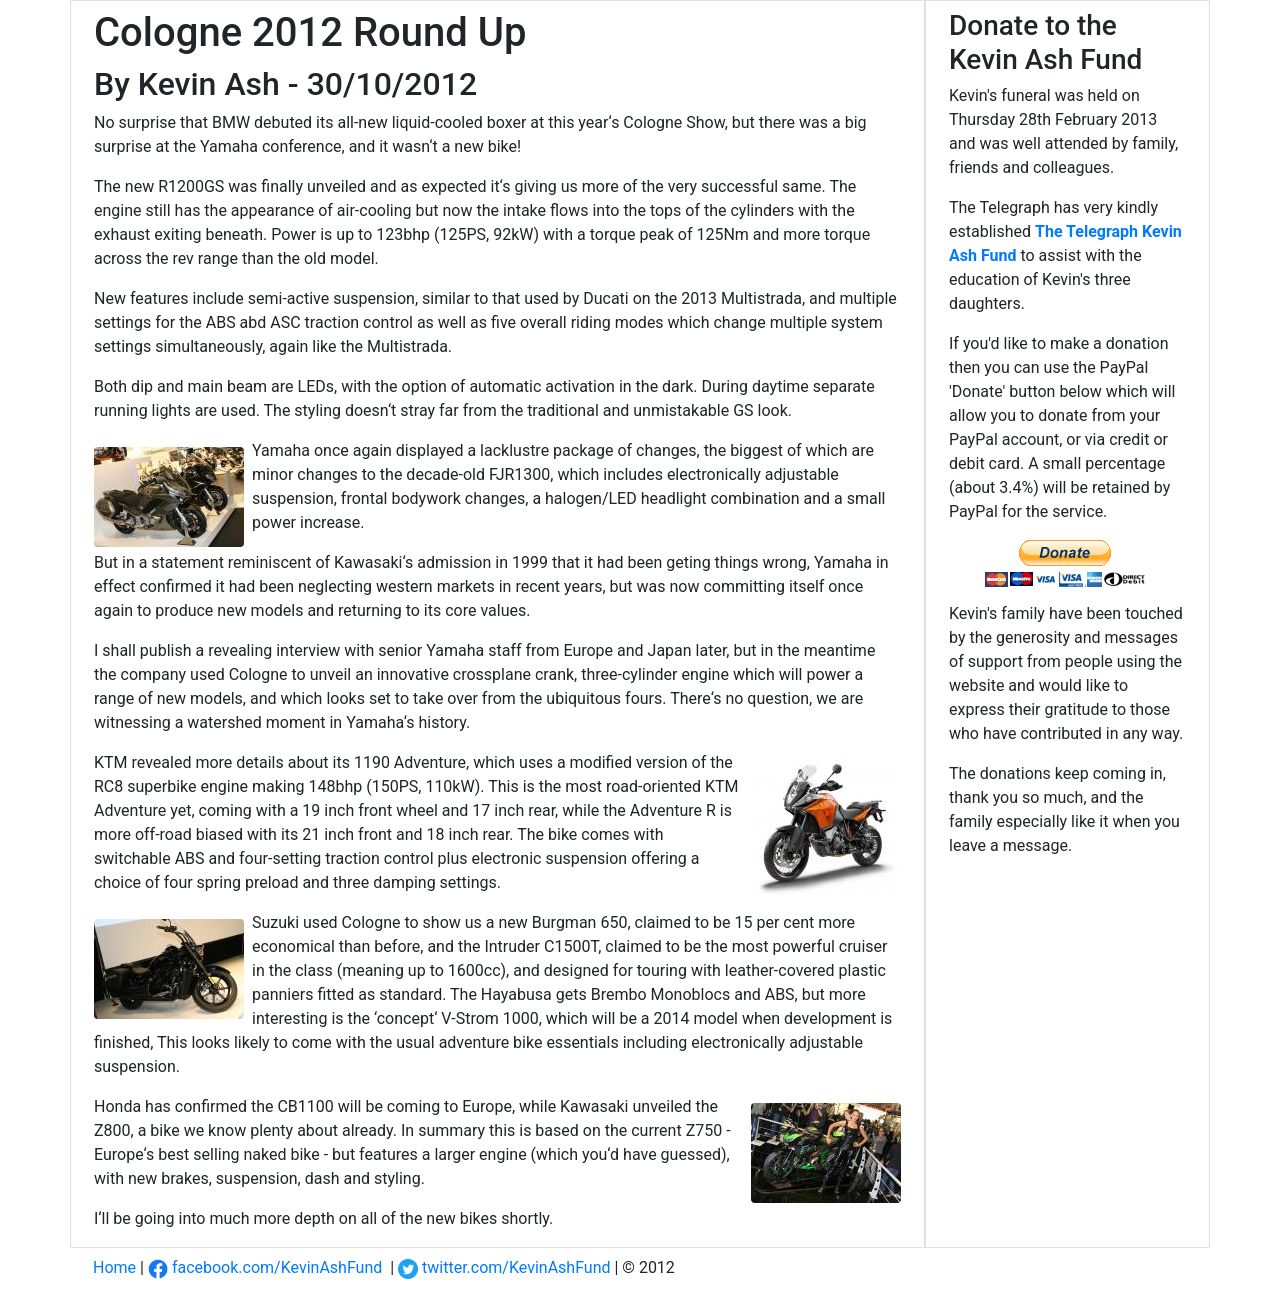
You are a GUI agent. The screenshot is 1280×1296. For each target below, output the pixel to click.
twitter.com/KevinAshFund (504, 1267)
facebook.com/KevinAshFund (265, 1267)
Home (114, 1267)
